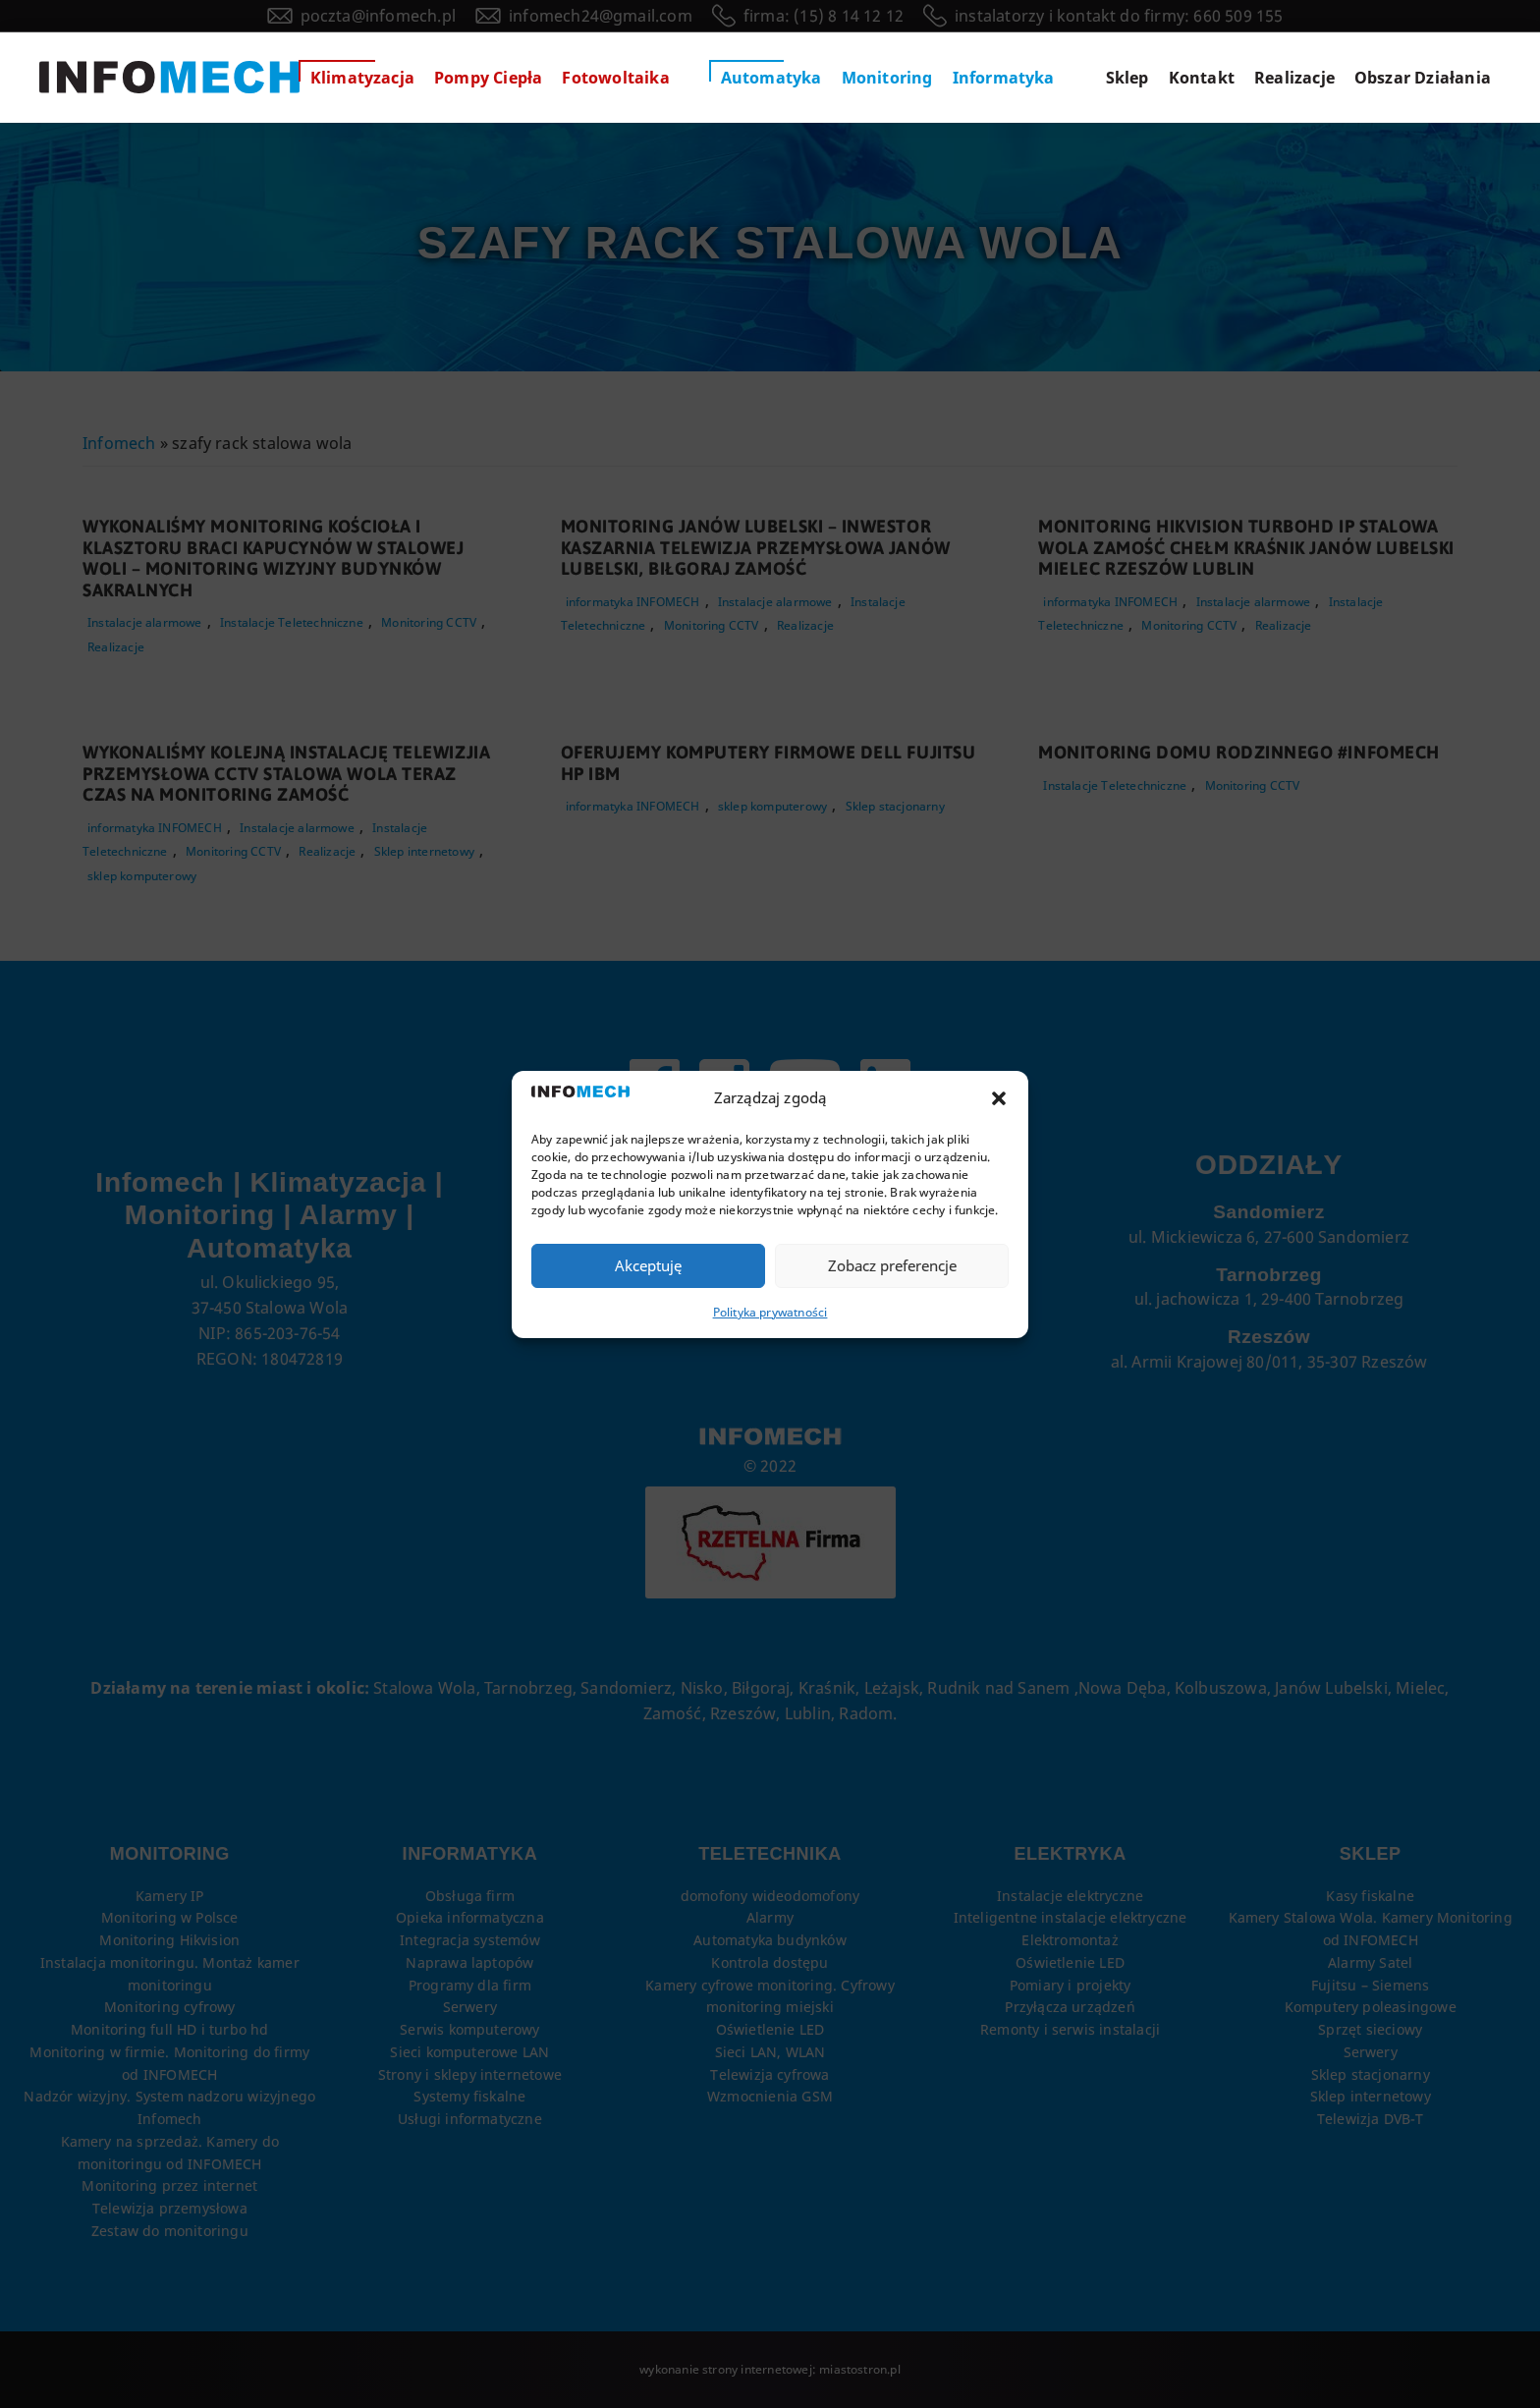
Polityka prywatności (770, 1312)
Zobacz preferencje (892, 1265)
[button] (999, 1098)
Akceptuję (648, 1265)
